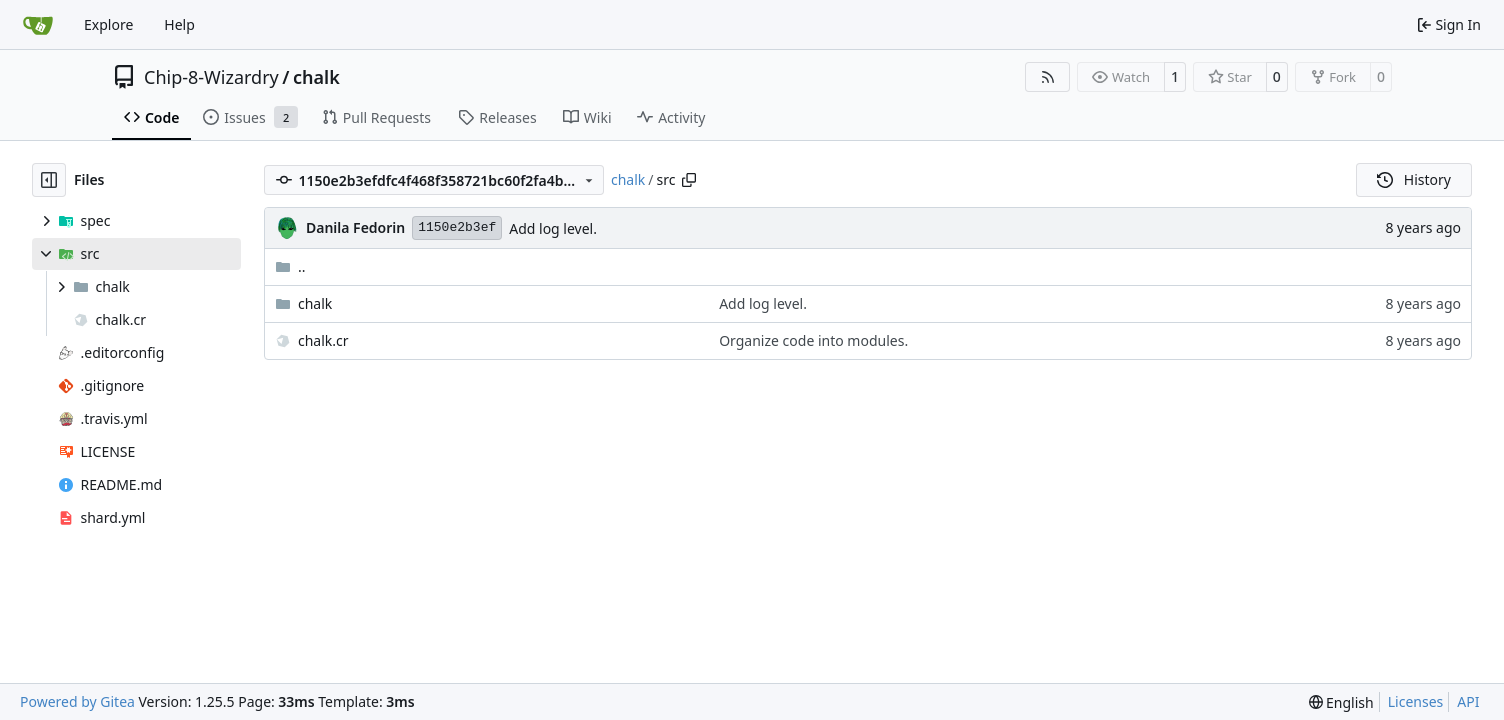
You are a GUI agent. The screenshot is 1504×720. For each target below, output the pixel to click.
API (1468, 701)
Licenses (1416, 701)
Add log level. (553, 228)
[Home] (38, 25)
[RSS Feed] (1048, 77)
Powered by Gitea (77, 701)
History (1414, 179)
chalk (316, 77)
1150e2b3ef (457, 227)
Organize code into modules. (813, 340)
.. (290, 266)
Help (179, 24)
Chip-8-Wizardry (211, 77)
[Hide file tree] (49, 180)
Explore (108, 24)
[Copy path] (689, 180)
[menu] (1341, 702)
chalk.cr (323, 340)
